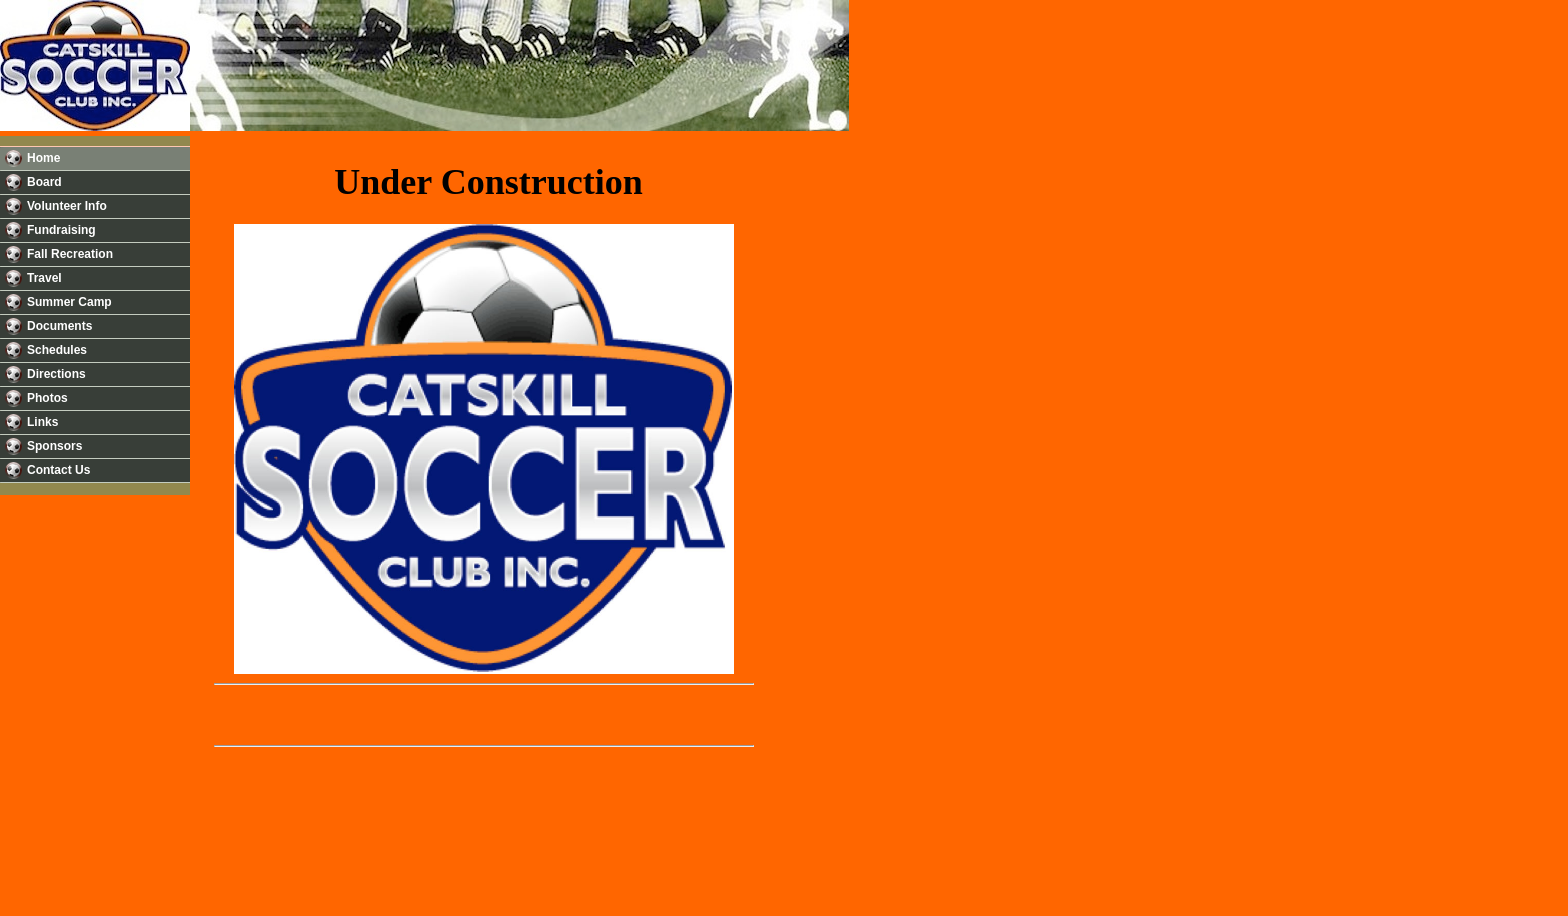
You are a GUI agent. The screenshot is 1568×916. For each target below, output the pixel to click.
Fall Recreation (70, 254)
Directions (56, 374)
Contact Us (58, 470)
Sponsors (54, 446)
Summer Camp (69, 302)
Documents (59, 326)
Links (42, 422)
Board (44, 182)
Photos (47, 398)
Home (43, 158)
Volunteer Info (67, 206)
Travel (44, 278)
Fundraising (61, 230)
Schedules (57, 350)
